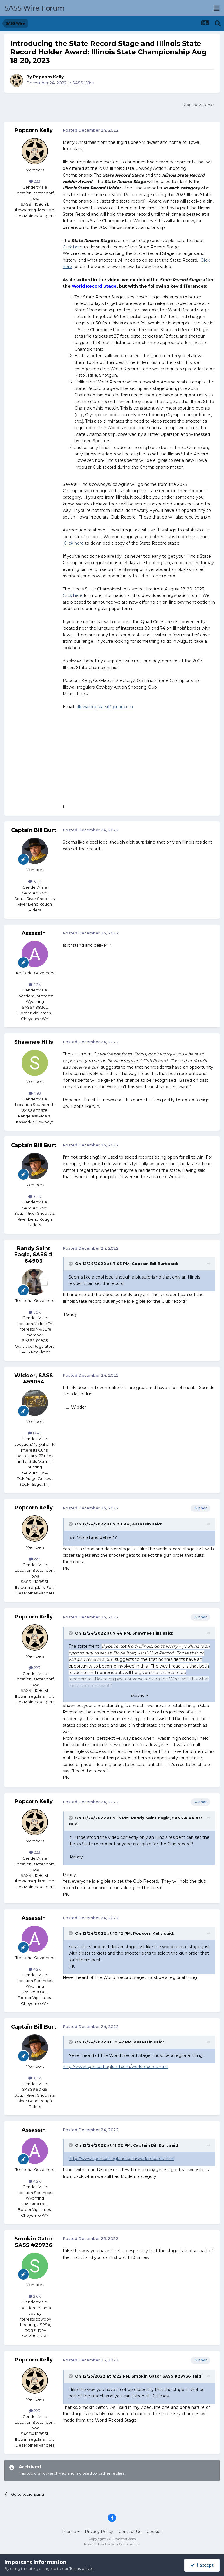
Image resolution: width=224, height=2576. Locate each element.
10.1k (34, 881)
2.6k (35, 2296)
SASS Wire (83, 83)
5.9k (35, 1312)
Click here (73, 247)
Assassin (34, 933)
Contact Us (129, 2531)
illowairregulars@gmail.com (105, 706)
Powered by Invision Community (112, 2544)
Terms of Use (81, 2568)
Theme (71, 2531)
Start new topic (198, 105)
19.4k (35, 1432)
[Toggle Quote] (71, 1263)
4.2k (35, 984)
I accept (202, 2565)
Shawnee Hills (33, 1042)
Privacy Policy (99, 2531)
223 (34, 181)
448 (35, 1093)
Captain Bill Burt (33, 830)
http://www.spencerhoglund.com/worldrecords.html (115, 2066)
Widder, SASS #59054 (33, 1378)
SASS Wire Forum (34, 8)
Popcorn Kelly (48, 77)
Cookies (154, 2531)
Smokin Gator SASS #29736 (34, 2241)
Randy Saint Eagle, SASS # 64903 (33, 1254)
